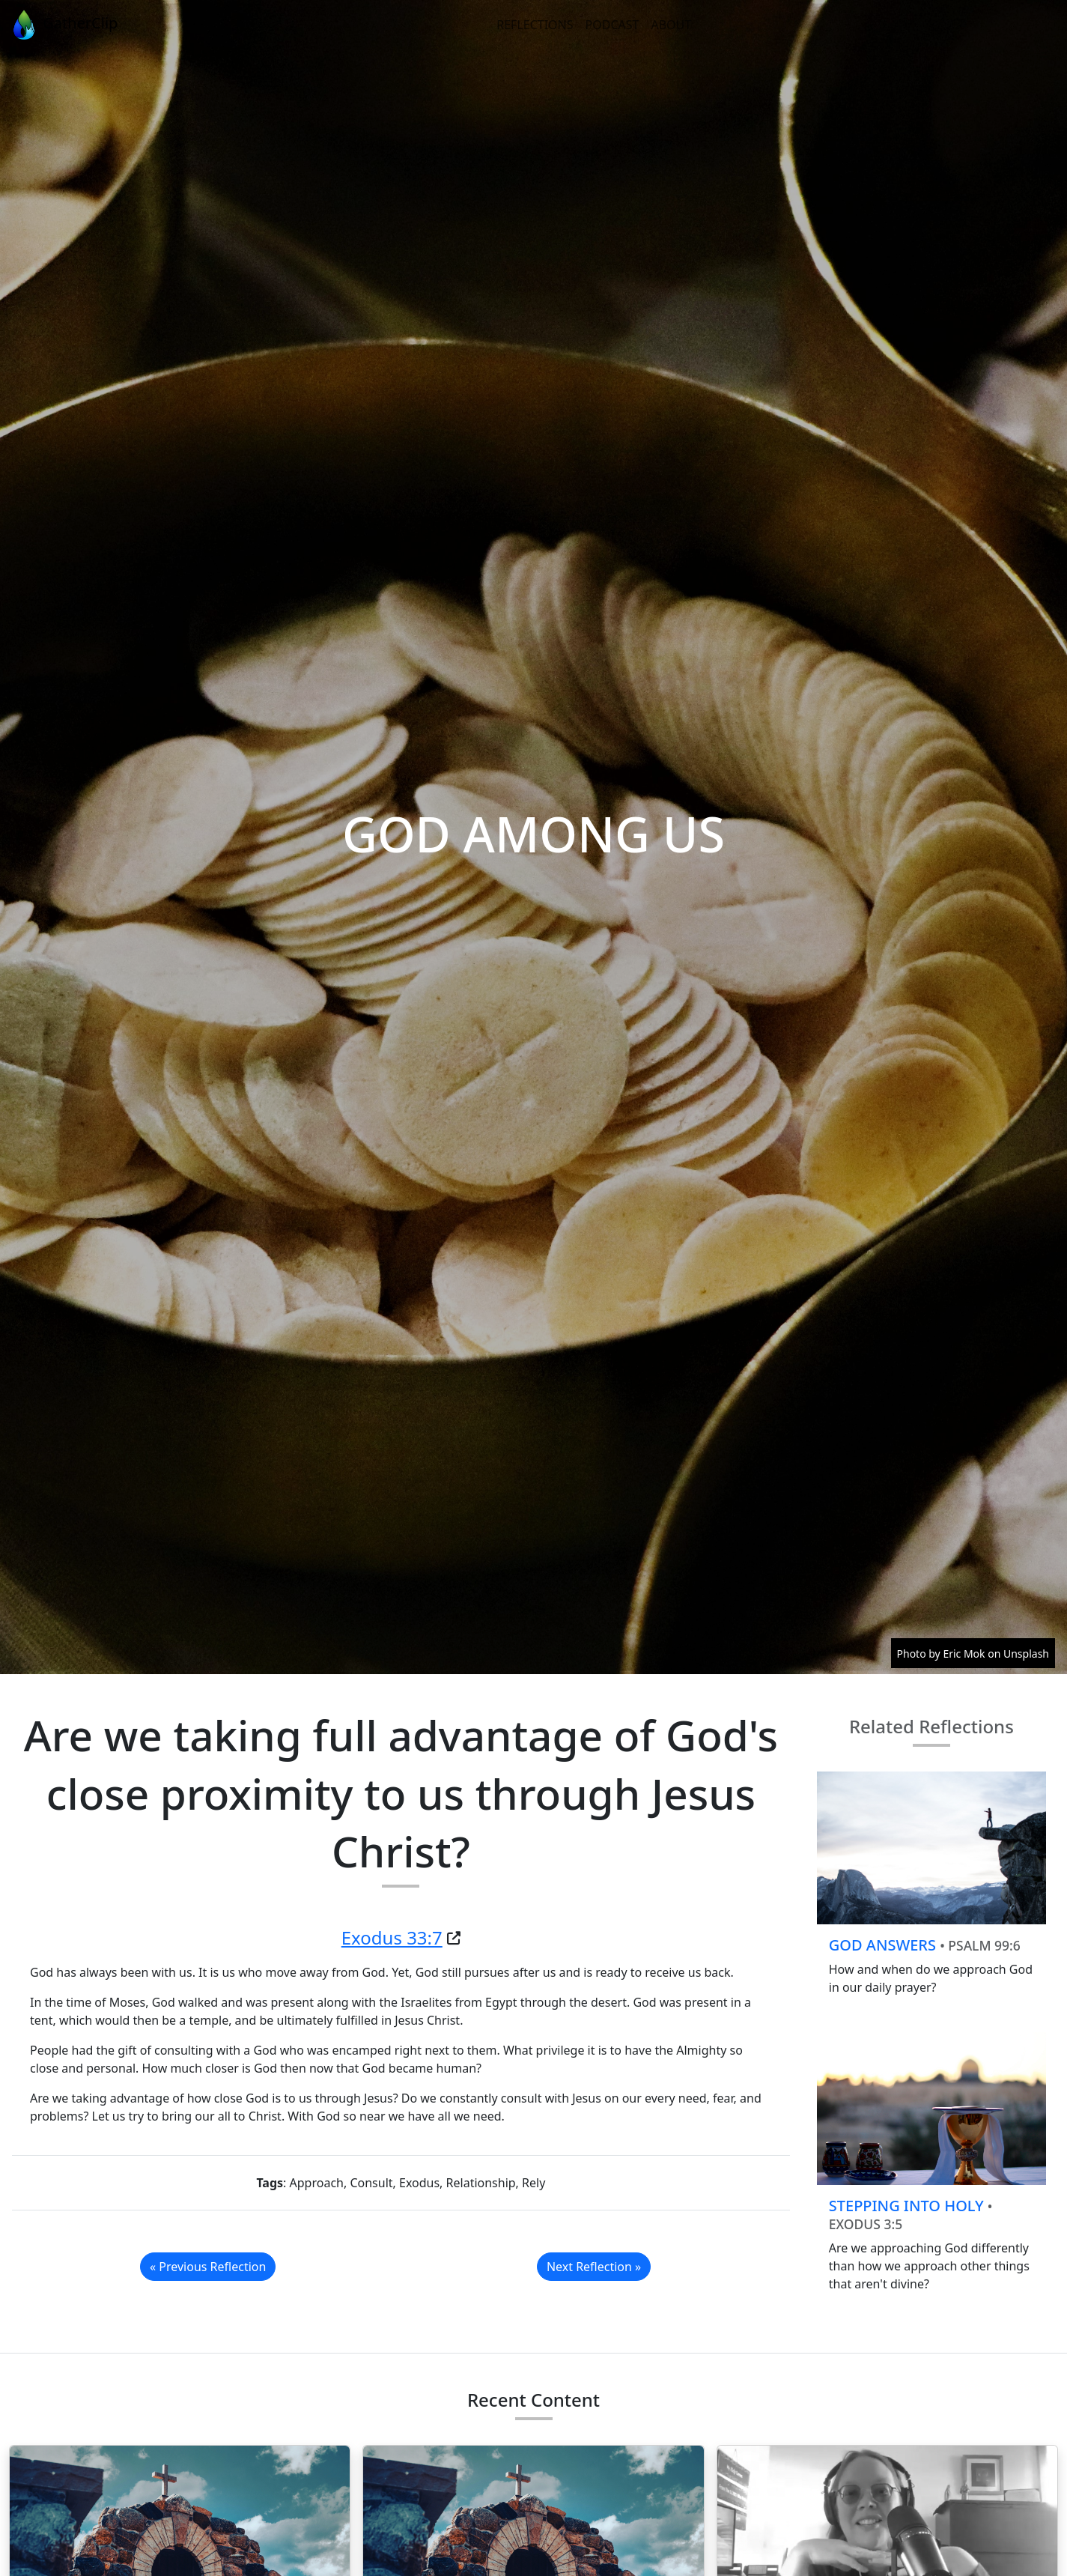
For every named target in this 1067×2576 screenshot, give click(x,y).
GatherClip (63, 25)
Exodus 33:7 (392, 1937)
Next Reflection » (594, 2266)
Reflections (534, 24)
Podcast (612, 24)
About (671, 24)
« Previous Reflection (208, 2266)
